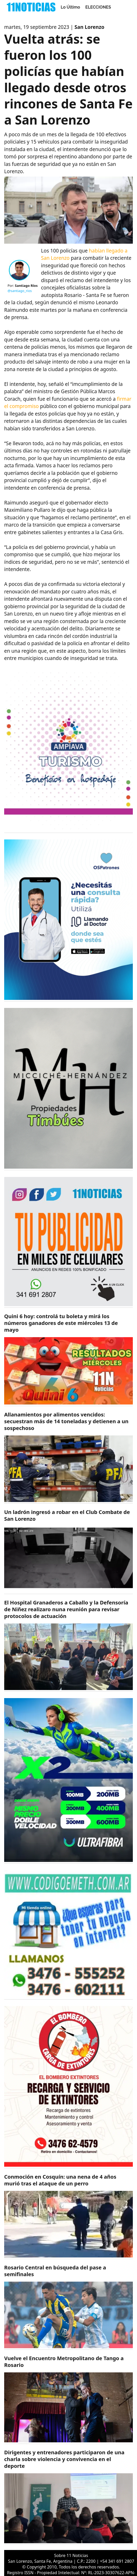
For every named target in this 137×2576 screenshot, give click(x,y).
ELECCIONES (98, 7)
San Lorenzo (89, 27)
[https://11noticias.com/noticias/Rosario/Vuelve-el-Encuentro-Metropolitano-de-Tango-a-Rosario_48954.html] (68, 2399)
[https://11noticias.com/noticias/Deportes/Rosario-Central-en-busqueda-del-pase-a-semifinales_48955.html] (68, 2307)
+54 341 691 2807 (117, 2561)
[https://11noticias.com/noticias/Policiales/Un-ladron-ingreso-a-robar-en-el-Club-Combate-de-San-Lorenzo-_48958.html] (68, 1551)
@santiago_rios (20, 290)
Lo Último (70, 7)
